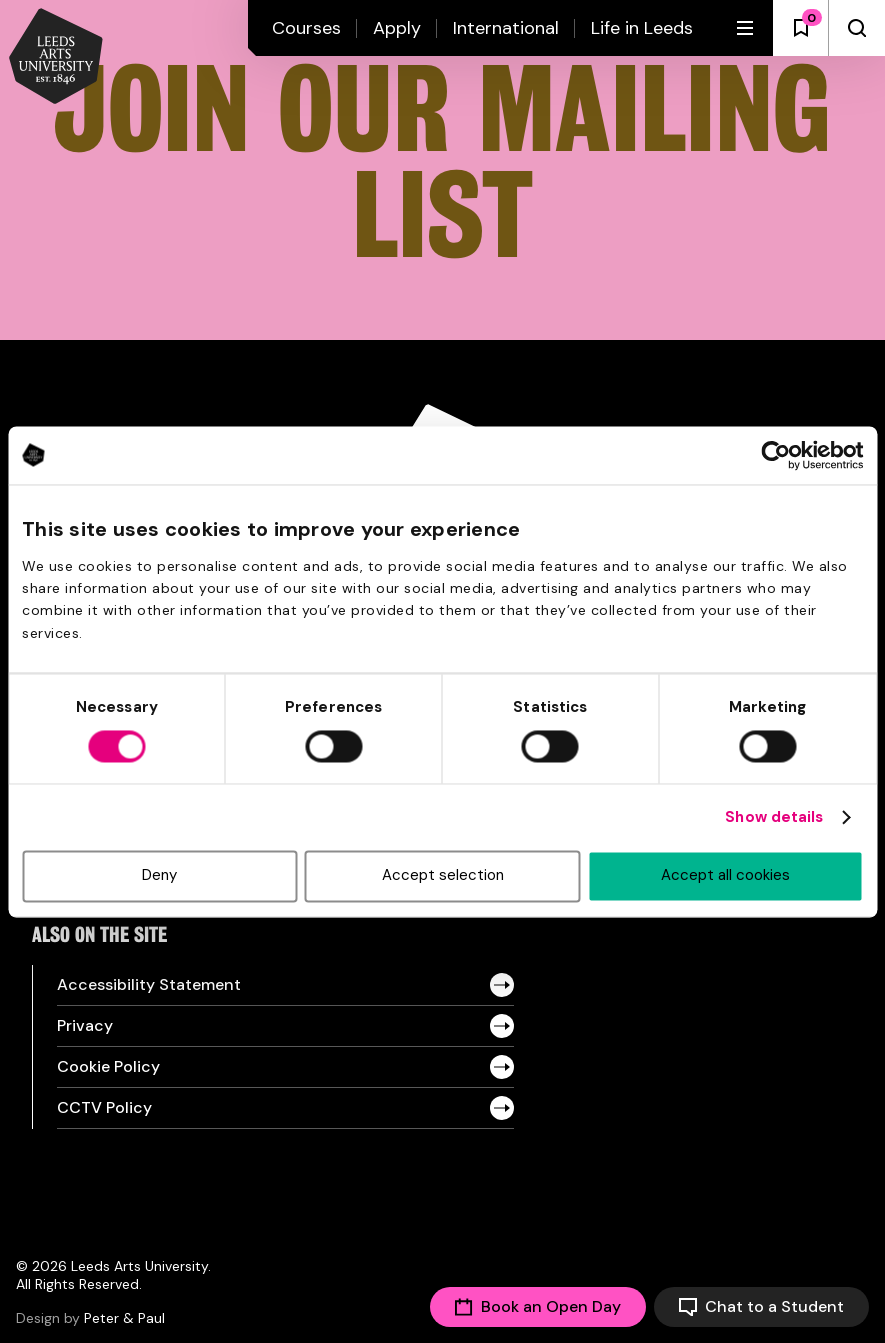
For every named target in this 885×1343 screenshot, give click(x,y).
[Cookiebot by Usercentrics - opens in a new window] (775, 455)
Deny (159, 876)
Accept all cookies (725, 876)
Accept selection (443, 876)
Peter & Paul (124, 1318)
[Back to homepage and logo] (56, 58)
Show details (774, 818)
